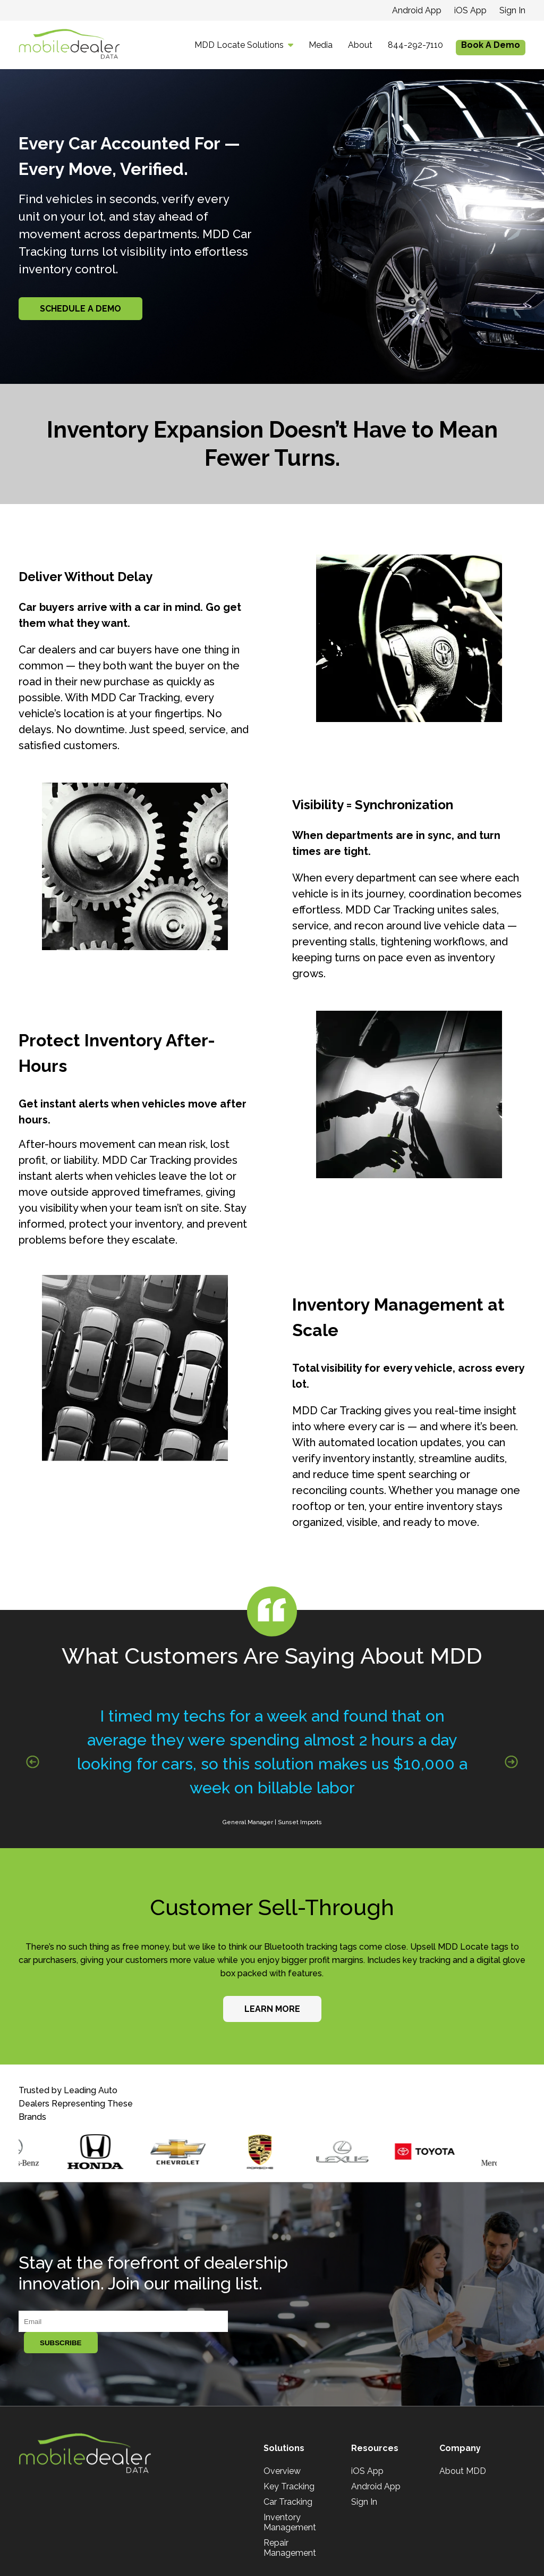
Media (321, 45)
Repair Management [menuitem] (290, 2548)
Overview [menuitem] (282, 2471)
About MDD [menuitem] (462, 2471)
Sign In (512, 10)
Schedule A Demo (80, 309)
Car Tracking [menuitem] (288, 2502)
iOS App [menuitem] (367, 2471)
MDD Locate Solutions (239, 45)
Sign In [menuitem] (364, 2502)
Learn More (272, 2009)
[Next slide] (511, 1762)
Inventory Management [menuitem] (290, 2522)
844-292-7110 (415, 45)
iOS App (470, 10)
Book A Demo (490, 45)
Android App (416, 10)
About (360, 45)
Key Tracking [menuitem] (289, 2486)
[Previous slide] (33, 1762)
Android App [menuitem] (376, 2486)
